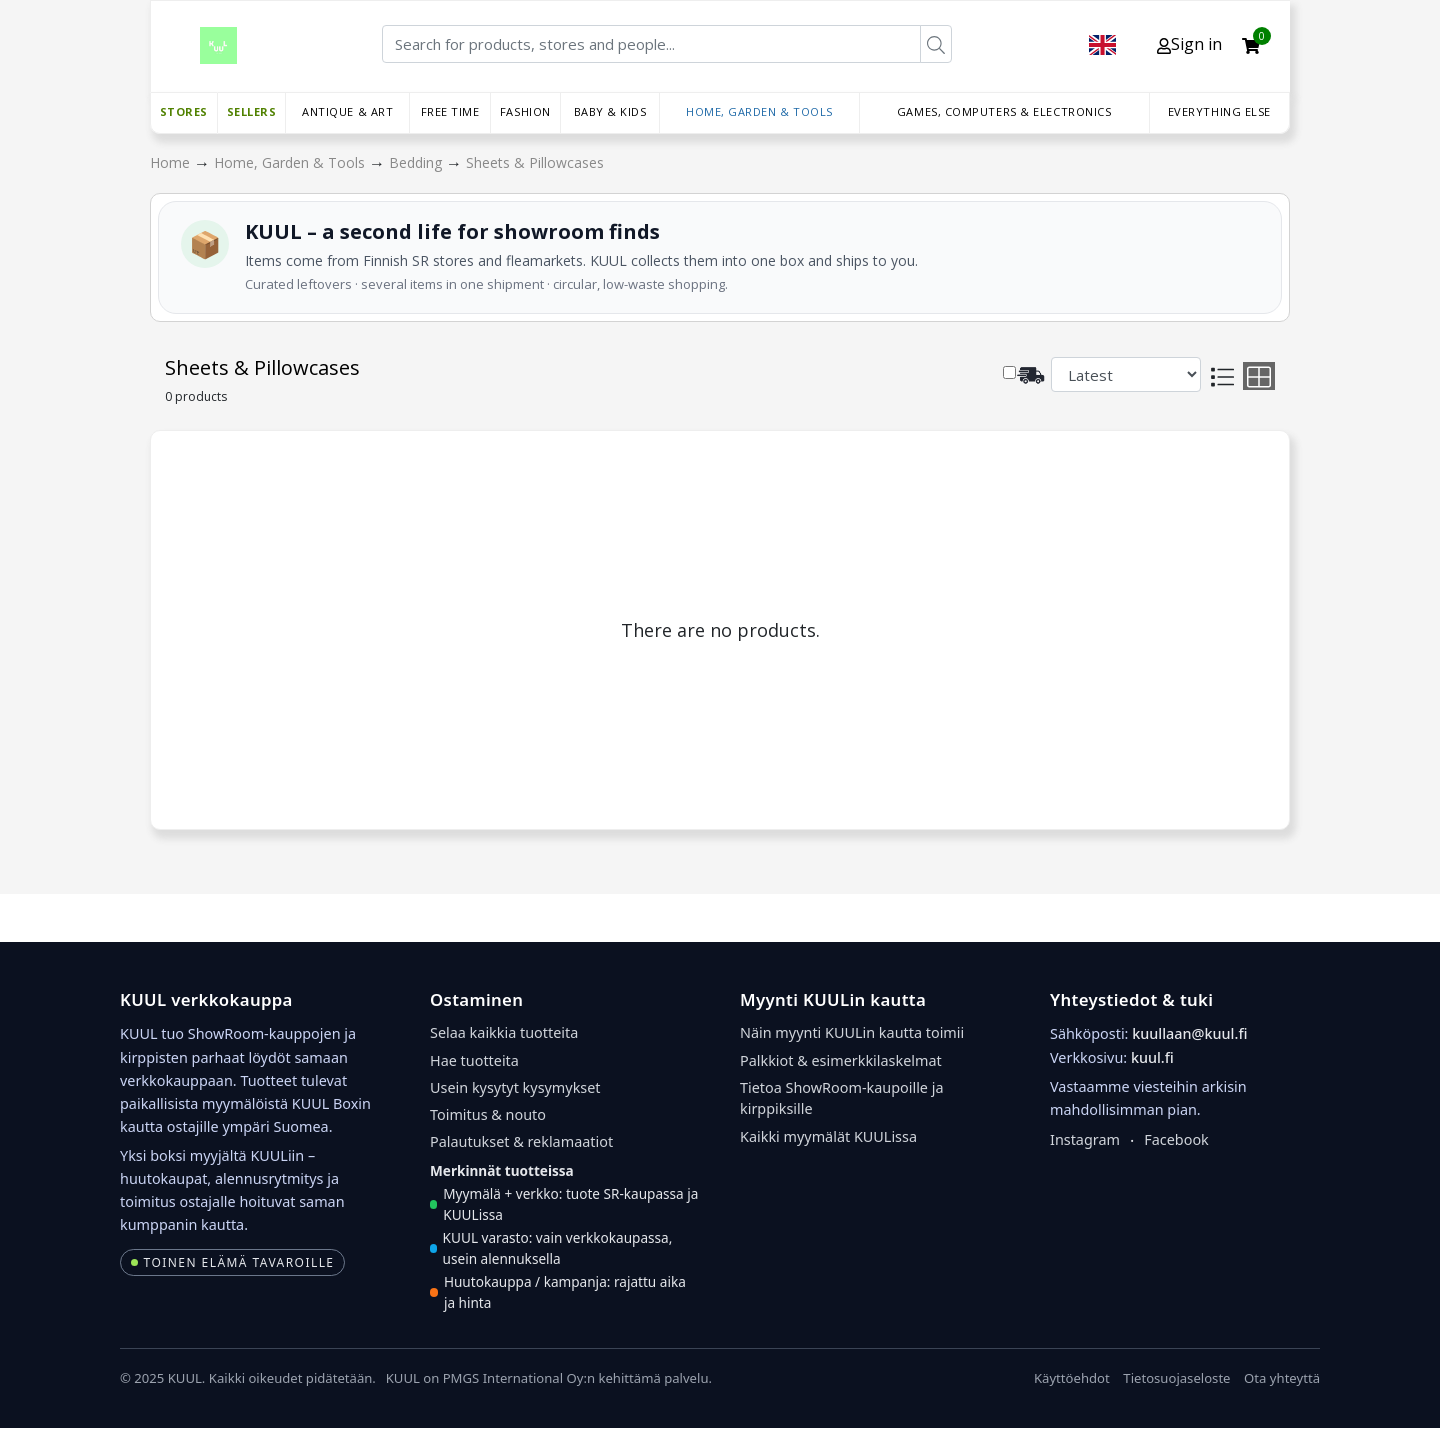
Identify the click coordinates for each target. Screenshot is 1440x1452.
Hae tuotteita (474, 1060)
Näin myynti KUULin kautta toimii (852, 1032)
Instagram (1085, 1139)
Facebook (1176, 1139)
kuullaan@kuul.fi (1189, 1033)
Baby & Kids (610, 111)
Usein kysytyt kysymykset (515, 1087)
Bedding (417, 162)
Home (172, 162)
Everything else (1219, 111)
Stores (184, 111)
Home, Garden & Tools (759, 111)
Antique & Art (347, 111)
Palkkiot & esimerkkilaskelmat (841, 1060)
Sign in (1189, 44)
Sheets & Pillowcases (535, 162)
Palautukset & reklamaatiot (521, 1141)
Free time (450, 111)
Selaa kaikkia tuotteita (504, 1032)
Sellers (252, 111)
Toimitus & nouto (488, 1114)
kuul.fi (1152, 1057)
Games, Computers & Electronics (1004, 111)
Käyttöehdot (1072, 1378)
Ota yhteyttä (1282, 1378)
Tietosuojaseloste (1176, 1378)
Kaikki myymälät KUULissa (828, 1136)
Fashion (525, 111)
